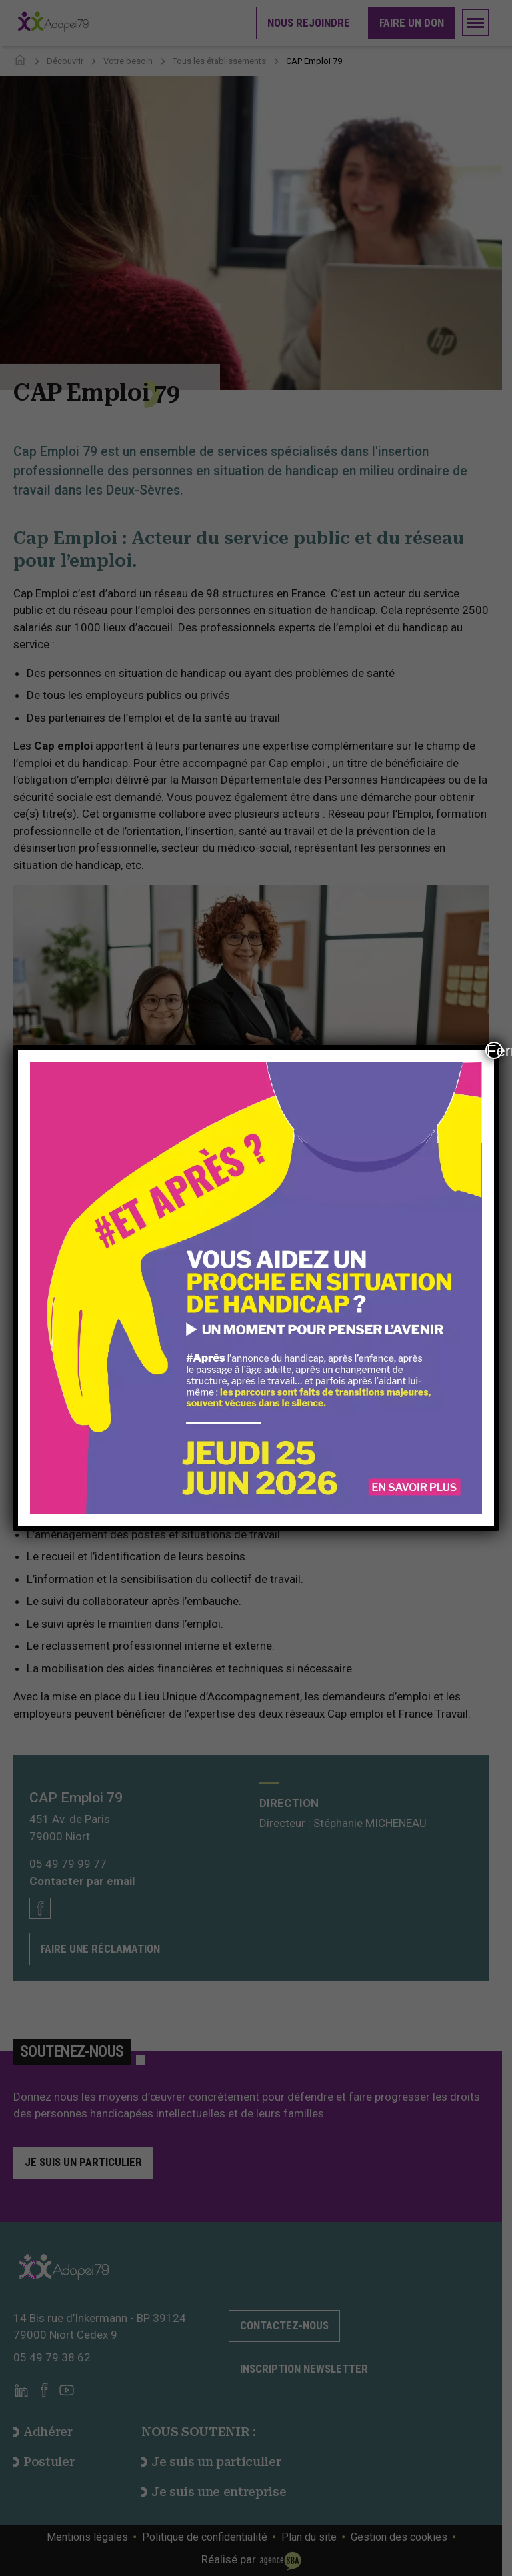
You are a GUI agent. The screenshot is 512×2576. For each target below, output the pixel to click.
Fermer (495, 1050)
